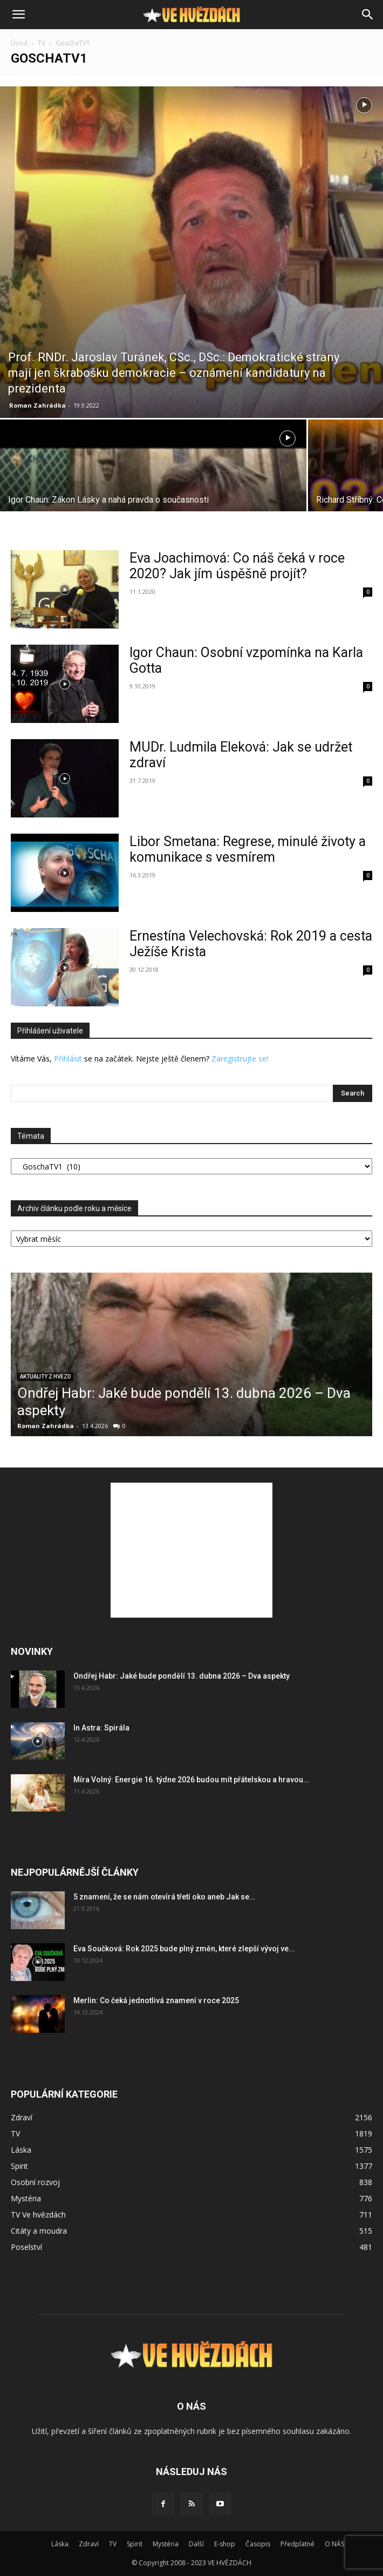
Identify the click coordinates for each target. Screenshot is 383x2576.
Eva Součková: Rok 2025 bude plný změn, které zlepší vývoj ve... (184, 1948)
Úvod (19, 43)
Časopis (257, 2543)
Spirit (134, 2543)
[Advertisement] (191, 1550)
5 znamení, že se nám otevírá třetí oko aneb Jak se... (164, 1896)
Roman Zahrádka (37, 405)
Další (196, 2543)
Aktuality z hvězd (45, 1377)
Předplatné (297, 2543)
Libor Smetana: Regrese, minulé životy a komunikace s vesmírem (247, 849)
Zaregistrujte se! (239, 1058)
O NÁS (334, 2543)
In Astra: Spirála (101, 1727)
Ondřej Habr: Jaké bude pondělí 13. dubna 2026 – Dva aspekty (181, 1676)
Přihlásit (68, 1058)
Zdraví (89, 2543)
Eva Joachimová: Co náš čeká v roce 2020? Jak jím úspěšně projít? (237, 566)
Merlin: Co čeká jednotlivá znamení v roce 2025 (156, 2000)
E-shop (224, 2543)
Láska (60, 2543)
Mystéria (166, 2543)
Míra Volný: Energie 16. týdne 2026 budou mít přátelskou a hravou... (191, 1779)
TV (41, 43)
